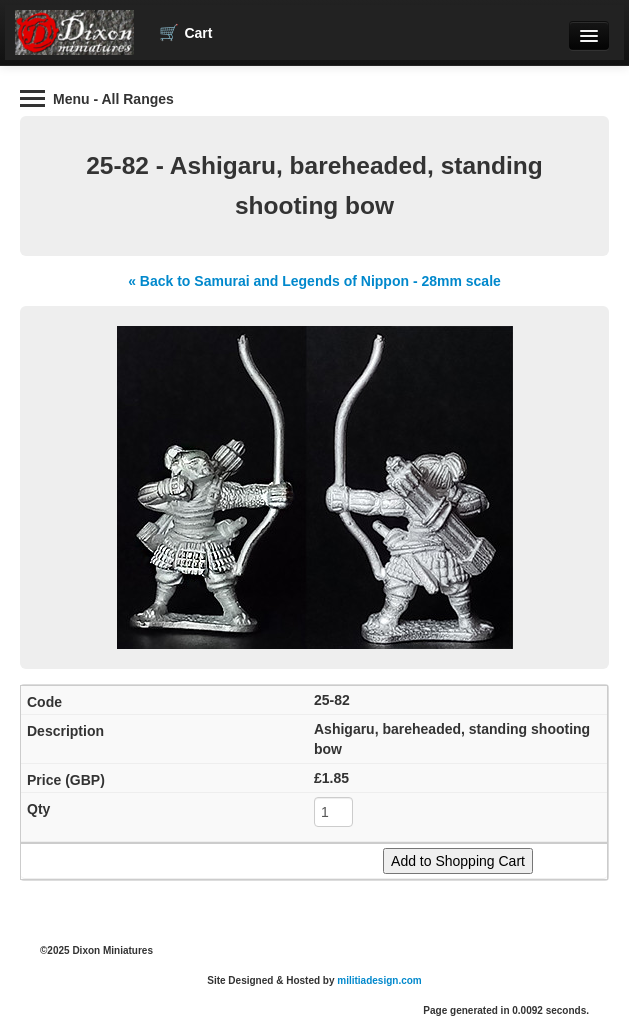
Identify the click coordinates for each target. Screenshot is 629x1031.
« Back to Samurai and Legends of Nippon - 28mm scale (314, 281)
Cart (185, 33)
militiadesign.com (379, 980)
